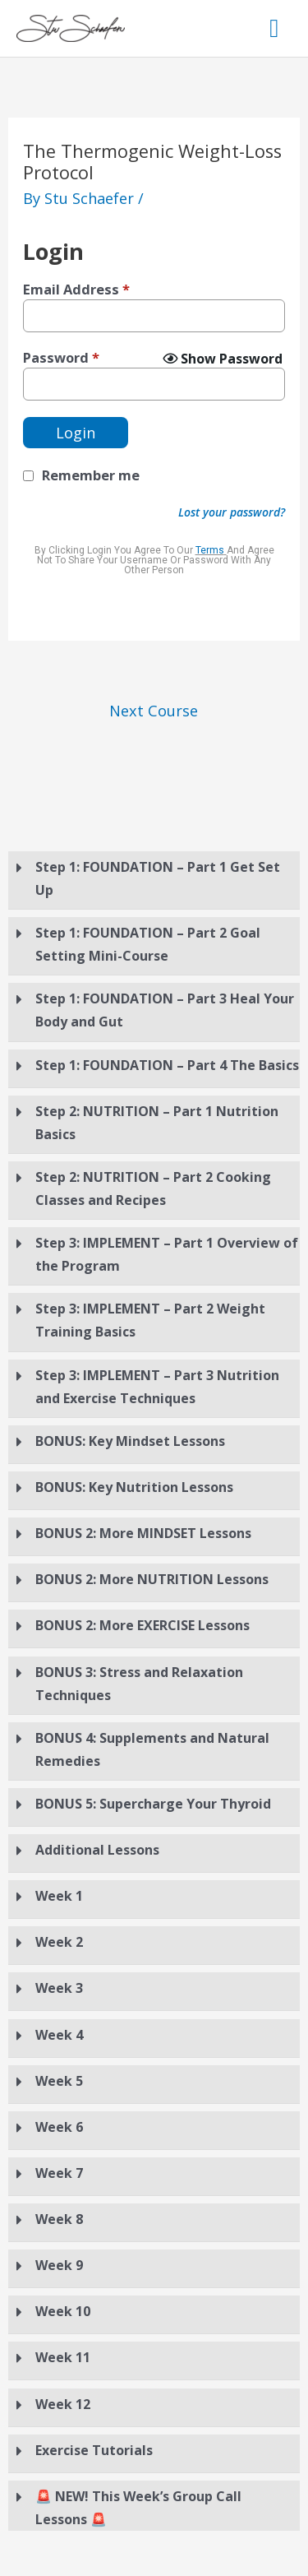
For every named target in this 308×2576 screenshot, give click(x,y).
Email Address (76, 289)
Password (61, 358)
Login (75, 432)
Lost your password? (231, 512)
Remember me (91, 475)
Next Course (153, 710)
